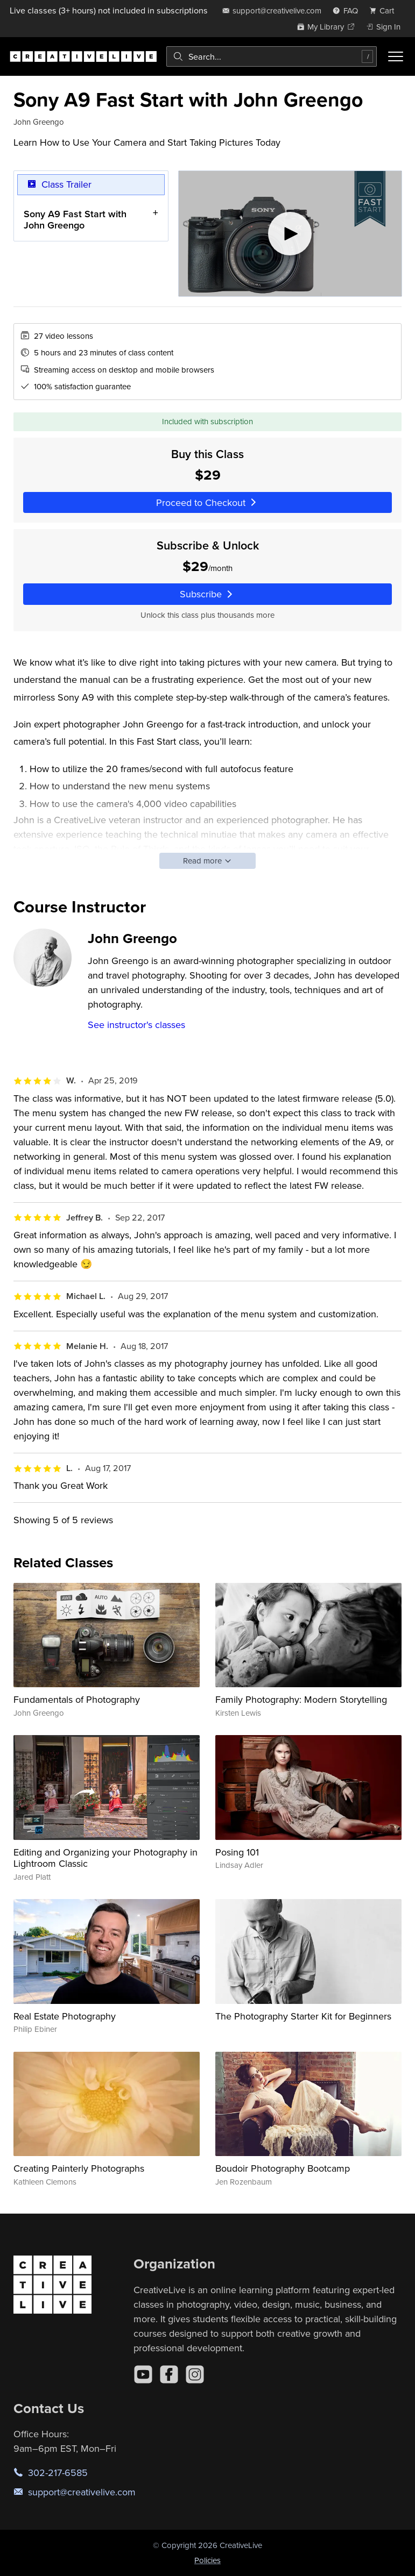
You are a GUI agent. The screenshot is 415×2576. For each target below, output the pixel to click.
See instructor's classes (136, 1024)
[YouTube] (143, 2374)
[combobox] (271, 56)
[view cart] (384, 10)
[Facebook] (169, 2374)
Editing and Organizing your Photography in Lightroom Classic (105, 1858)
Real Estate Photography (64, 2016)
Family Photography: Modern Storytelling (301, 1699)
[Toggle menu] (395, 56)
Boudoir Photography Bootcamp (282, 2168)
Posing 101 (237, 1852)
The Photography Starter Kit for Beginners (303, 2016)
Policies (207, 2560)
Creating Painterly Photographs (78, 2168)
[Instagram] (195, 2374)
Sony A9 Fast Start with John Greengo (75, 219)
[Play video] (290, 233)
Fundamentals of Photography (76, 1699)
